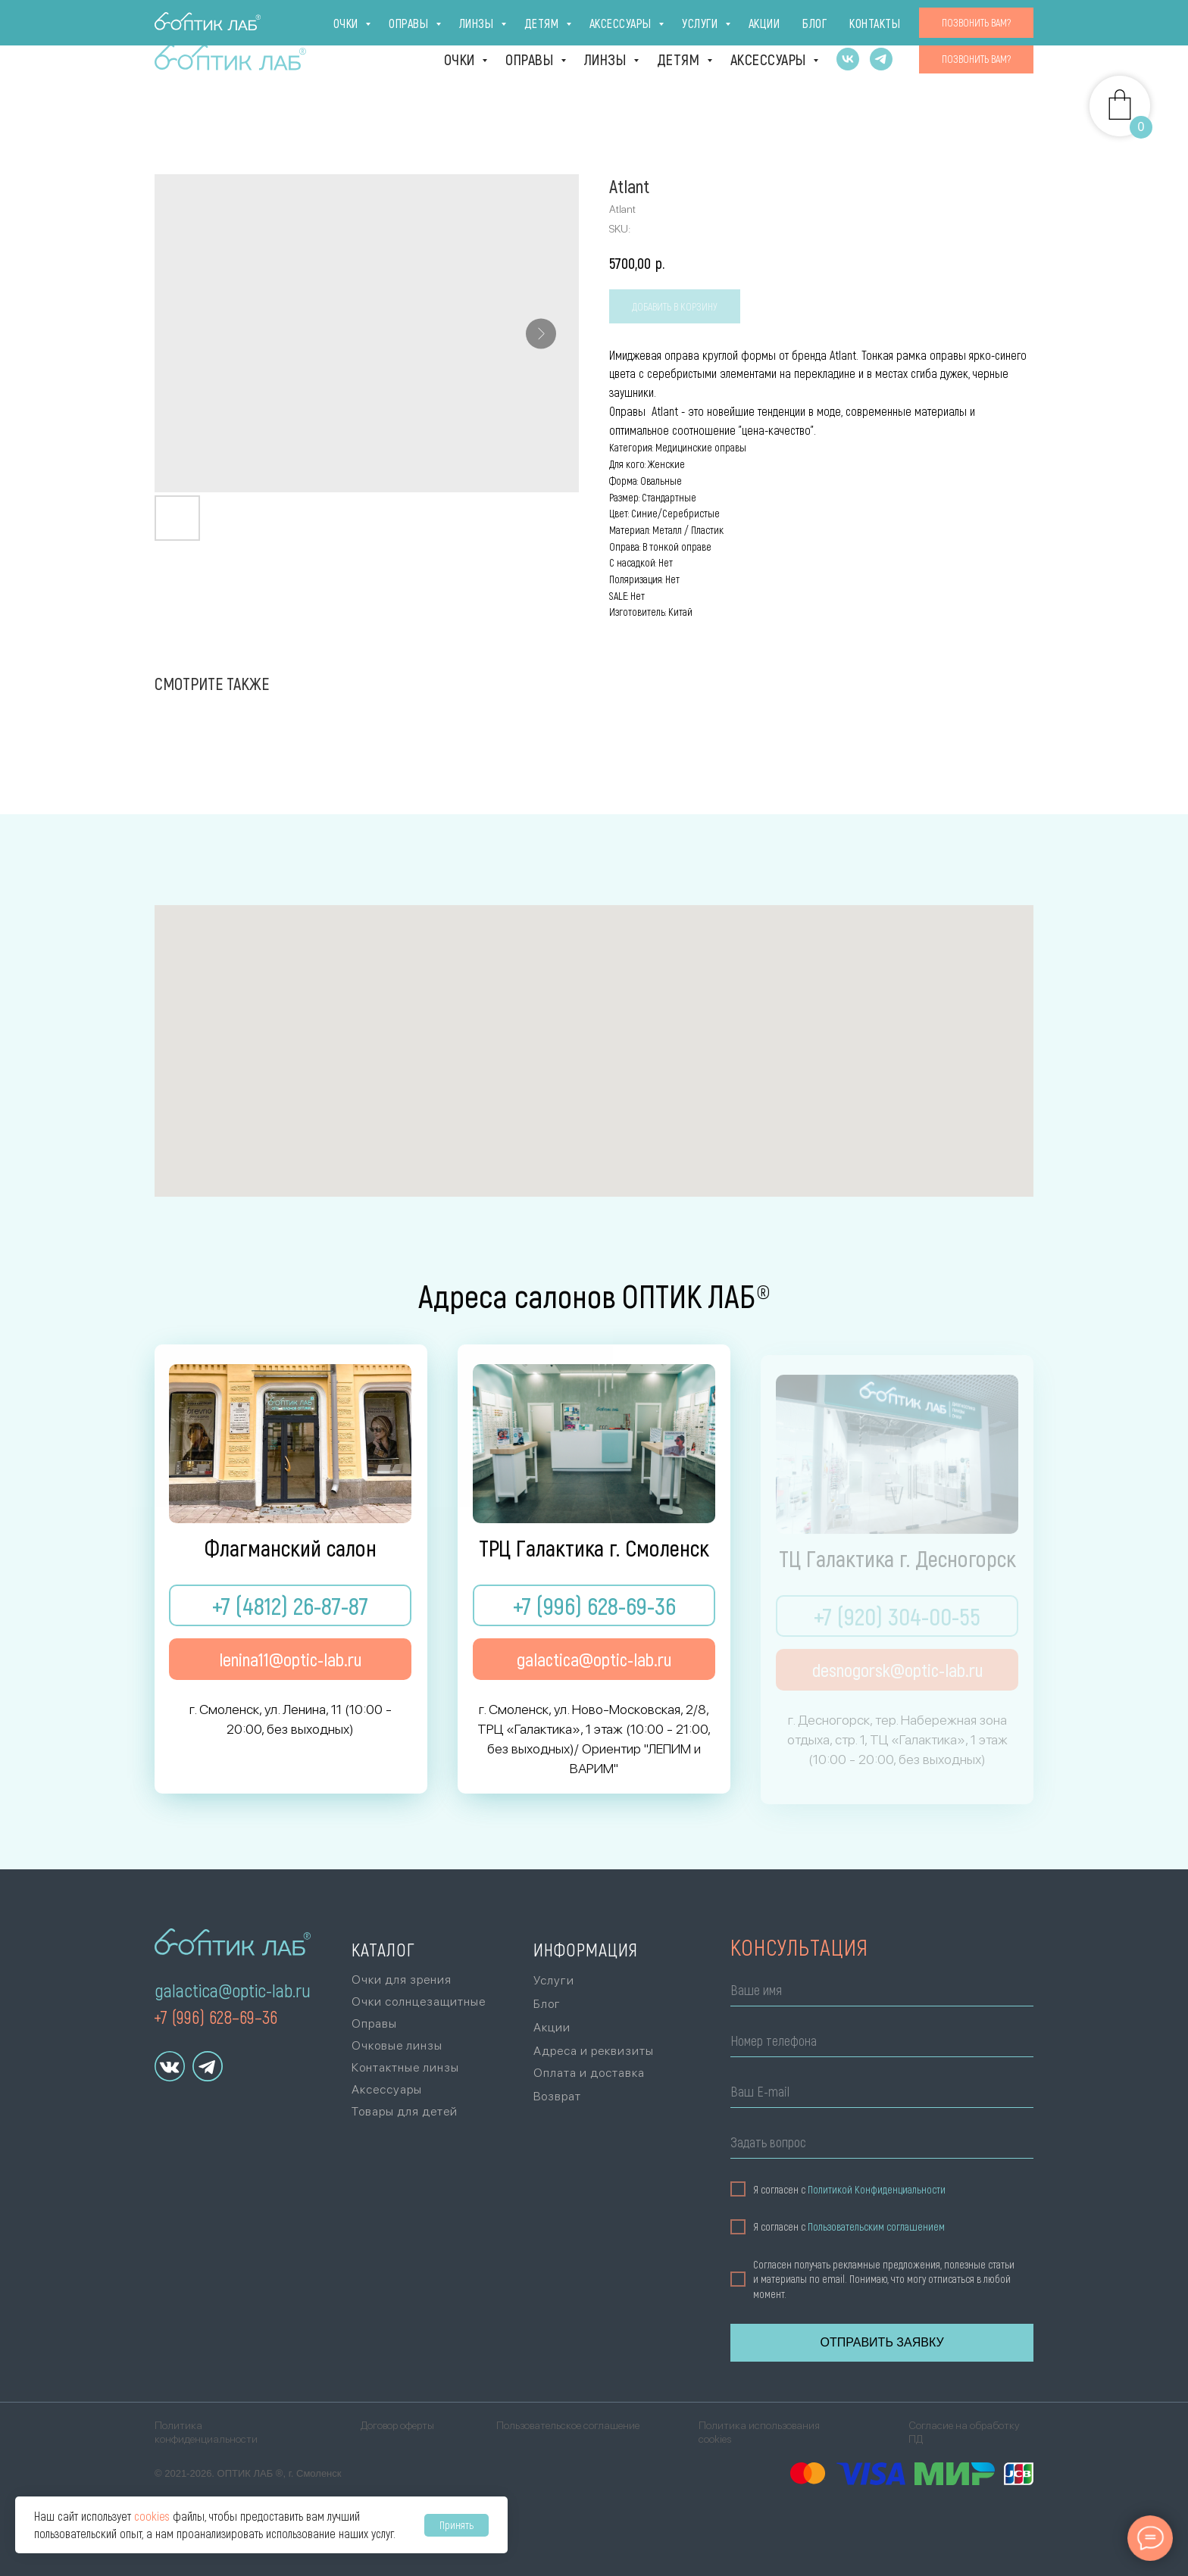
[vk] (847, 59)
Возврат (557, 2096)
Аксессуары (770, 59)
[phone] (876, 2043)
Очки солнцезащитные (419, 2001)
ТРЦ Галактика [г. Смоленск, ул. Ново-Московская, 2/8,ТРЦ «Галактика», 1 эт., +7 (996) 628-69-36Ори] (307, 19)
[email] (876, 2094)
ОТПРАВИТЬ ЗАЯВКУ (877, 2342)
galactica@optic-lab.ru (233, 1990)
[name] (876, 1992)
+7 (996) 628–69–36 (215, 2017)
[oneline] (876, 2145)
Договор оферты (397, 2425)
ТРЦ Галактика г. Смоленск (594, 1549)
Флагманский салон (291, 1549)
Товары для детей (405, 2111)
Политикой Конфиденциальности (871, 2189)
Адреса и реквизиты (593, 2051)
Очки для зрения (402, 1979)
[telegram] (881, 59)
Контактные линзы (405, 2067)
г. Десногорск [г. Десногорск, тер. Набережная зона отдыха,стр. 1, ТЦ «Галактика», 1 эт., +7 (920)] (429, 19)
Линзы (607, 59)
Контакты (1003, 19)
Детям (680, 59)
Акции (895, 19)
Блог (943, 19)
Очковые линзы (397, 2045)
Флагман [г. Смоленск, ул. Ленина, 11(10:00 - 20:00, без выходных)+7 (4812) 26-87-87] (200, 19)
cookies (152, 2516)
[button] (976, 59)
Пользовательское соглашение (567, 2425)
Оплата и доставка (743, 19)
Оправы (531, 59)
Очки (461, 59)
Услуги (840, 19)
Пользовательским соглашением (870, 2227)
